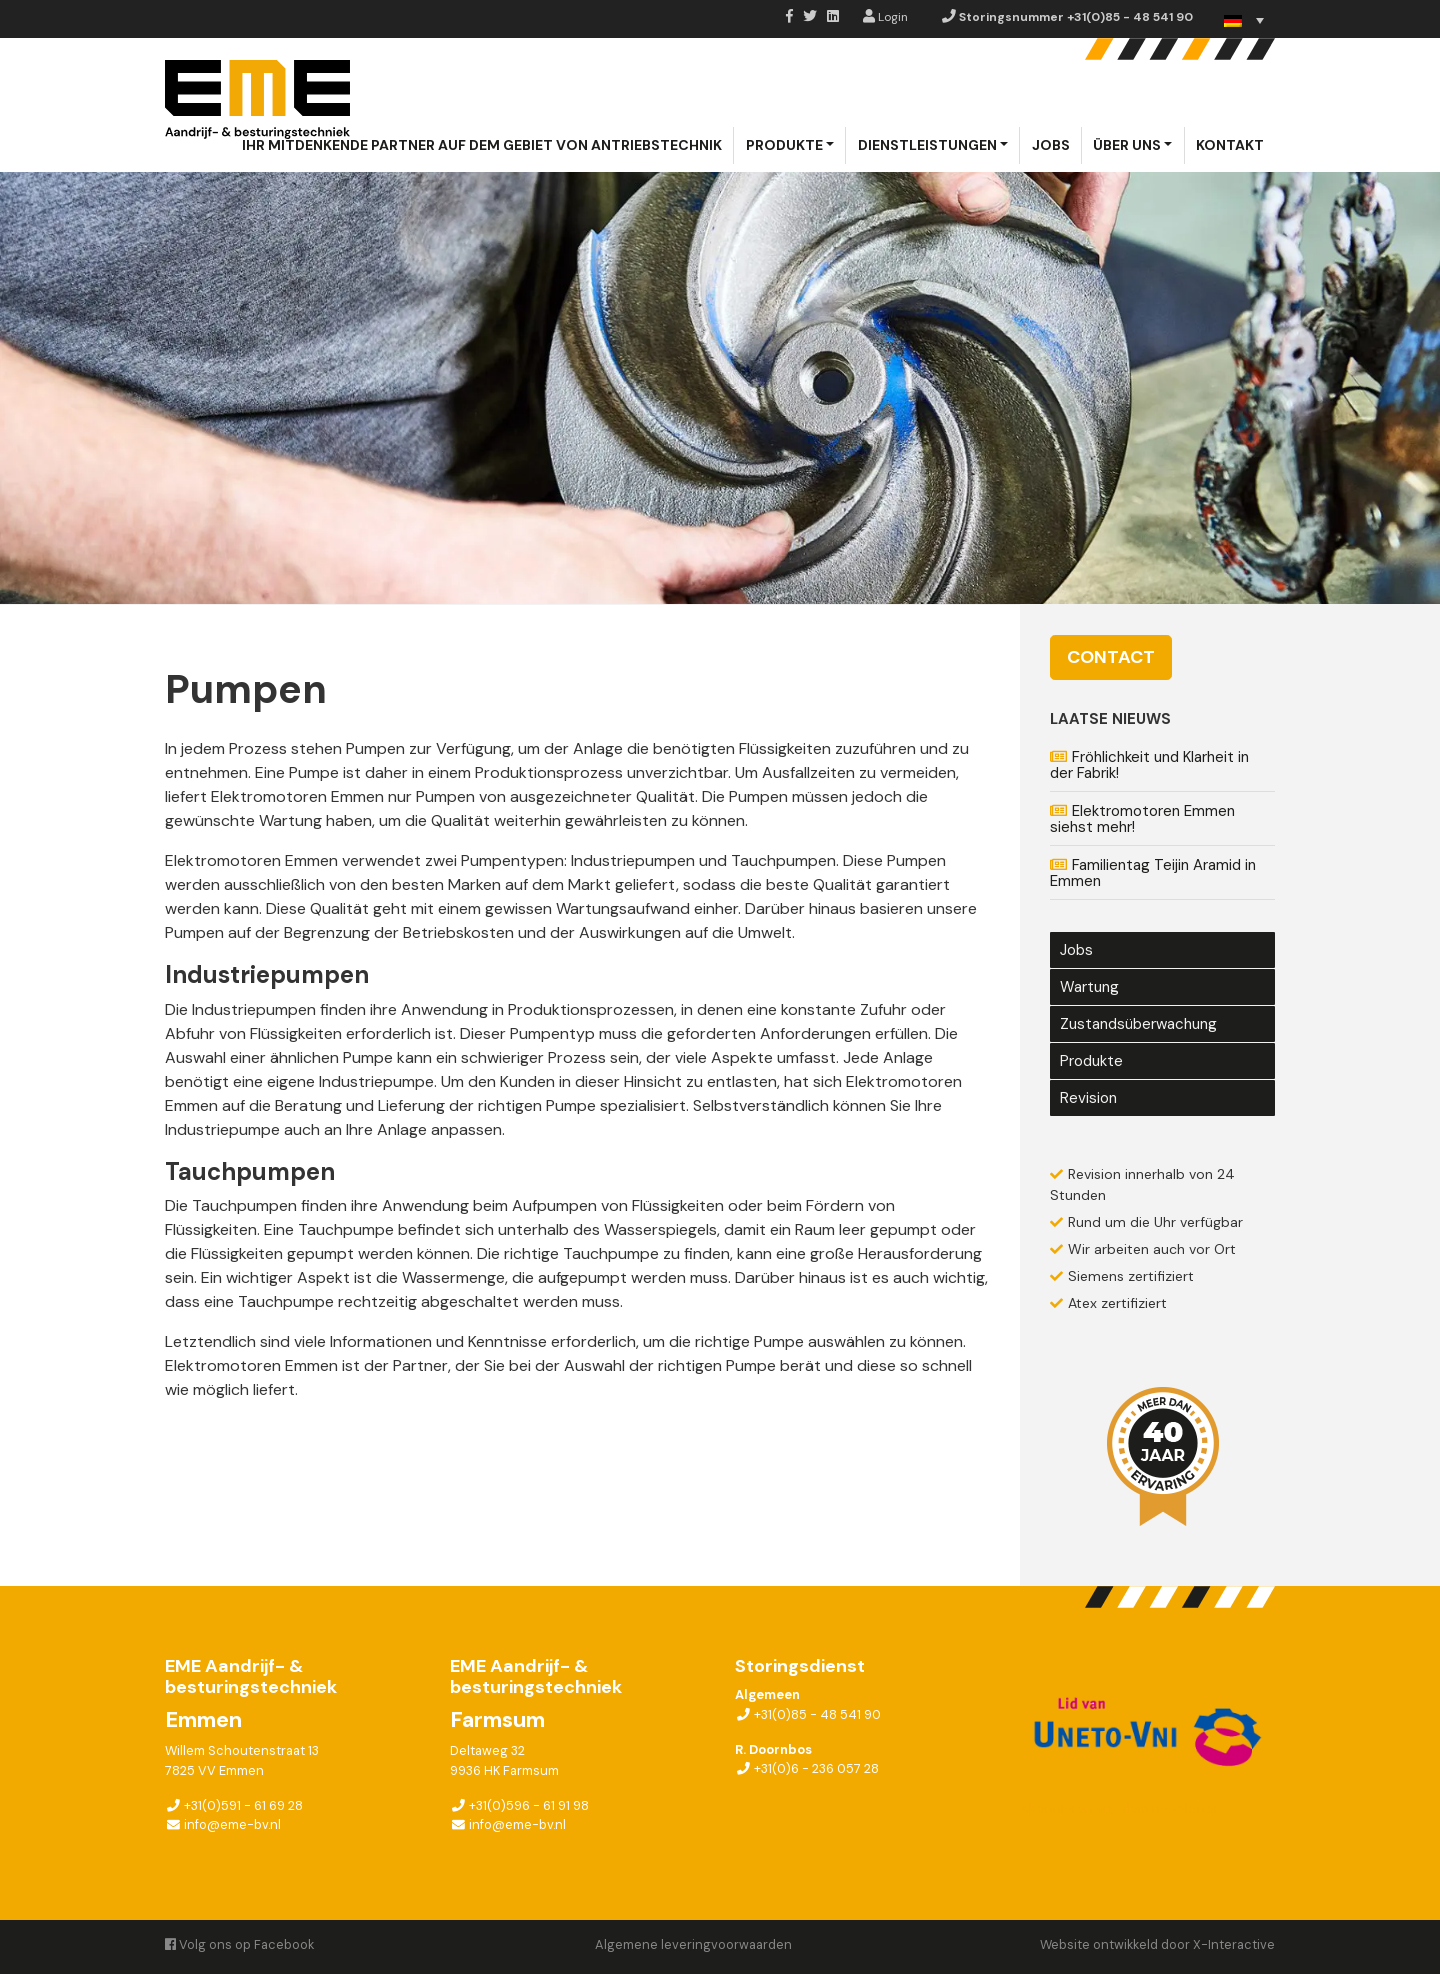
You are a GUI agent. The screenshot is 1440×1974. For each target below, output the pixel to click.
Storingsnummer (1067, 17)
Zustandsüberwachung (1138, 1024)
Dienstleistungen (927, 145)
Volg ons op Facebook (239, 1944)
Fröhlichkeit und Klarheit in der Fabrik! (1149, 765)
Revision (1088, 1098)
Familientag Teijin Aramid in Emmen (1153, 873)
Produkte (784, 145)
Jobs (1051, 145)
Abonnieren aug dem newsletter (1119, 1808)
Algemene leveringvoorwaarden (693, 1944)
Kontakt (1230, 145)
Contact (1111, 657)
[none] (1244, 20)
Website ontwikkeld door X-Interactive (1157, 1944)
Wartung (1089, 987)
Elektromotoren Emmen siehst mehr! (1142, 819)
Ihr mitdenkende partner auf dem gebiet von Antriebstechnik (482, 145)
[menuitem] (1244, 20)
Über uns (1127, 145)
